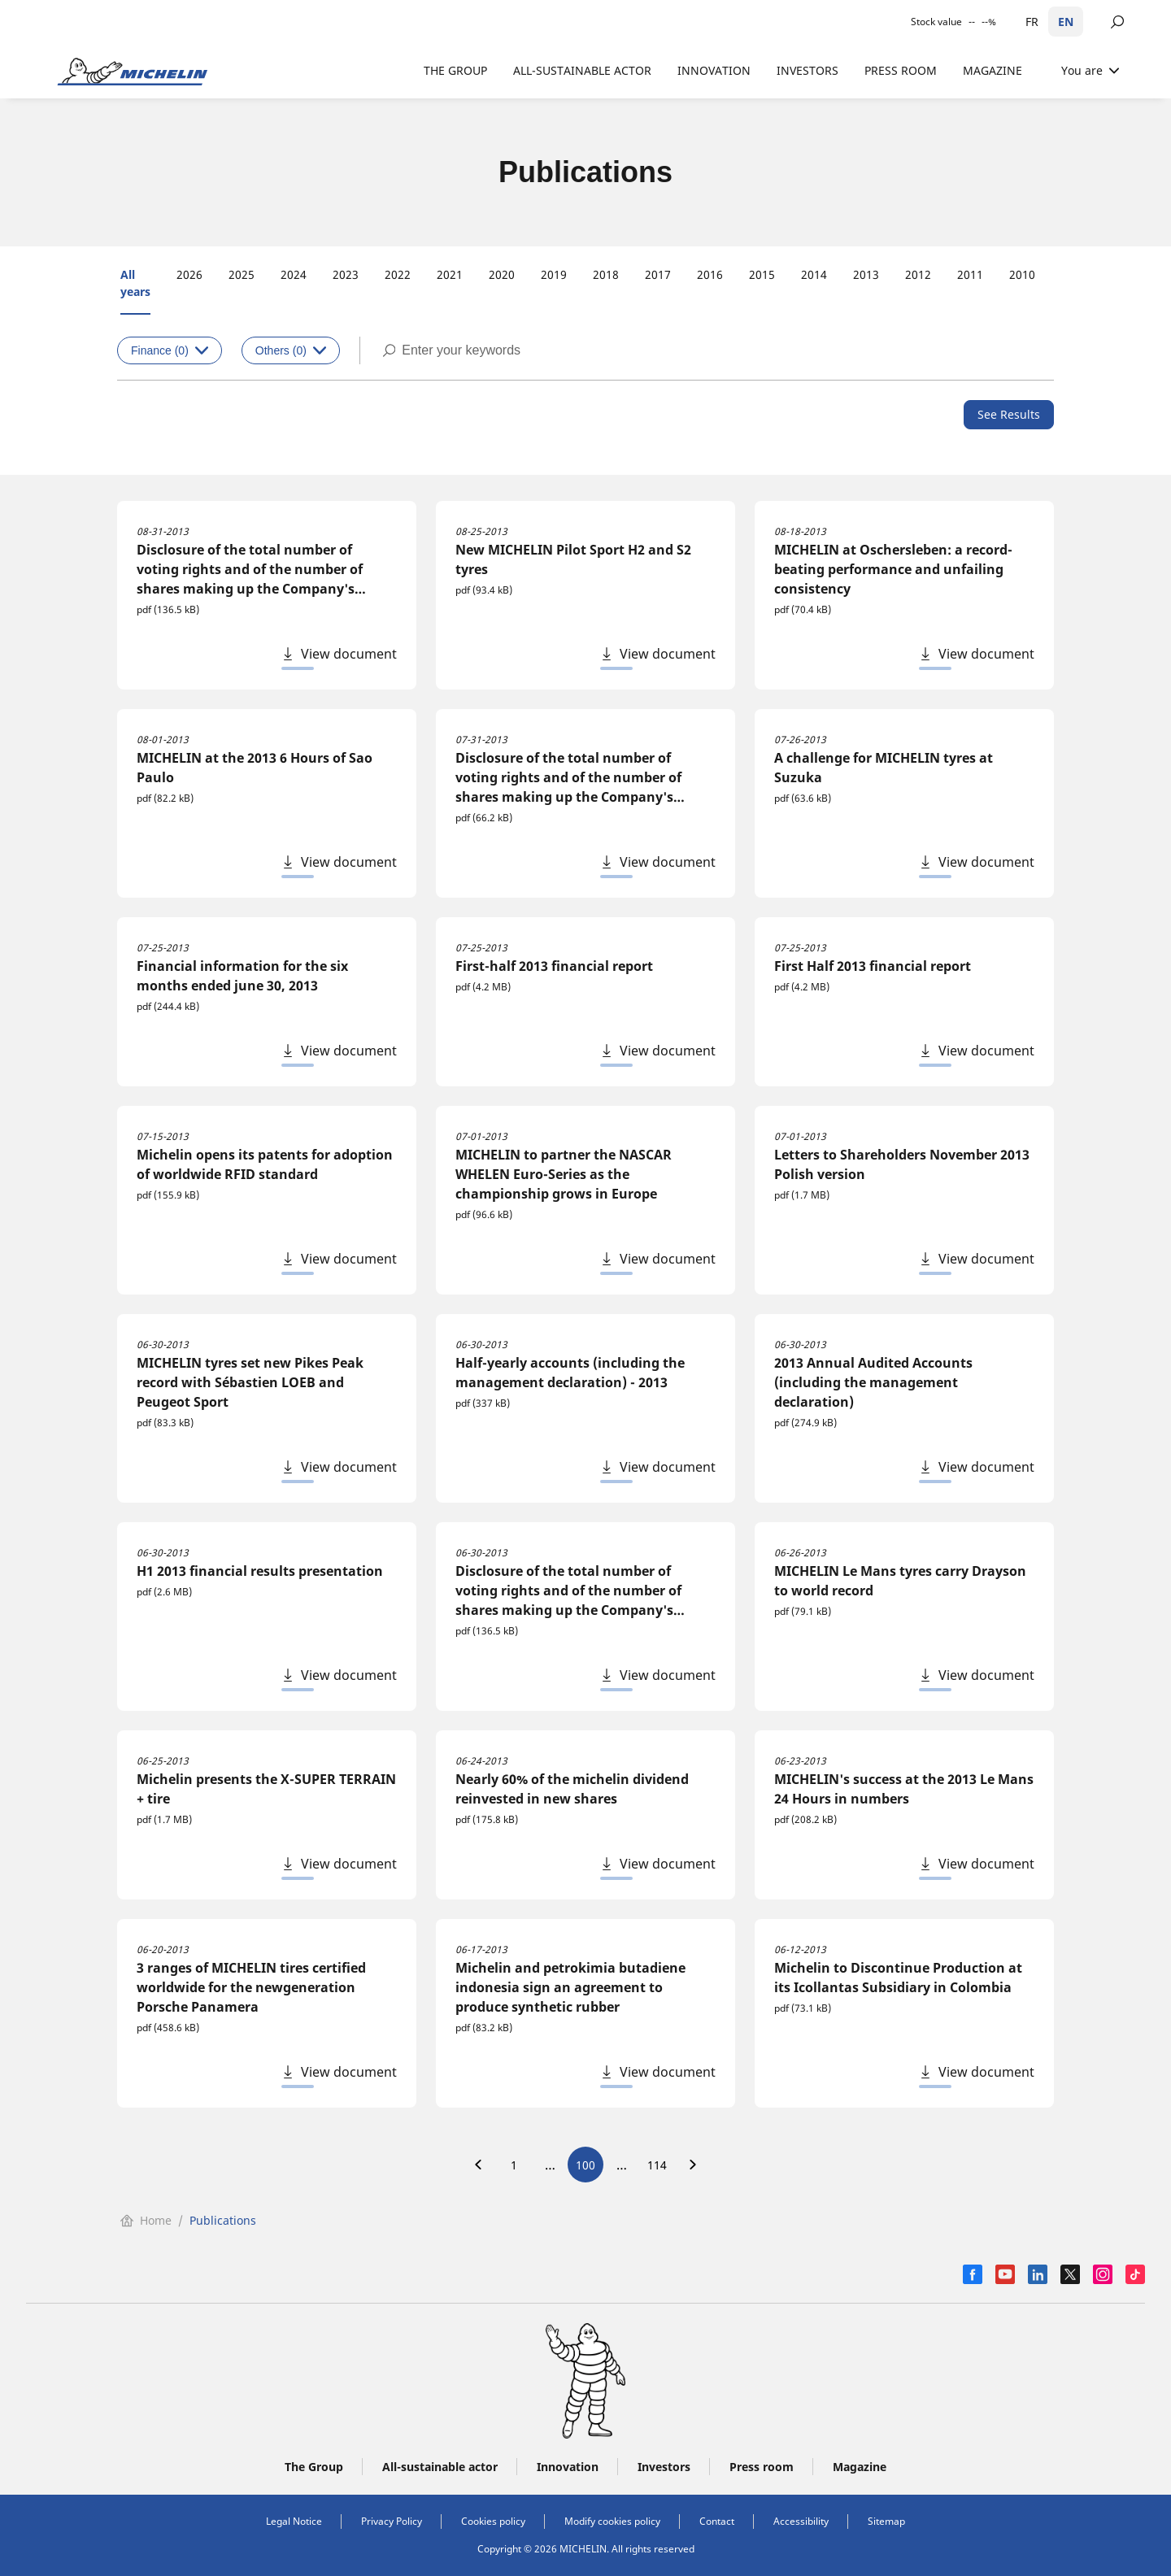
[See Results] (1009, 414)
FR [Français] (1031, 21)
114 (657, 2165)
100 (585, 2165)
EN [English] (1065, 21)
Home (146, 2220)
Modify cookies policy (612, 2521)
